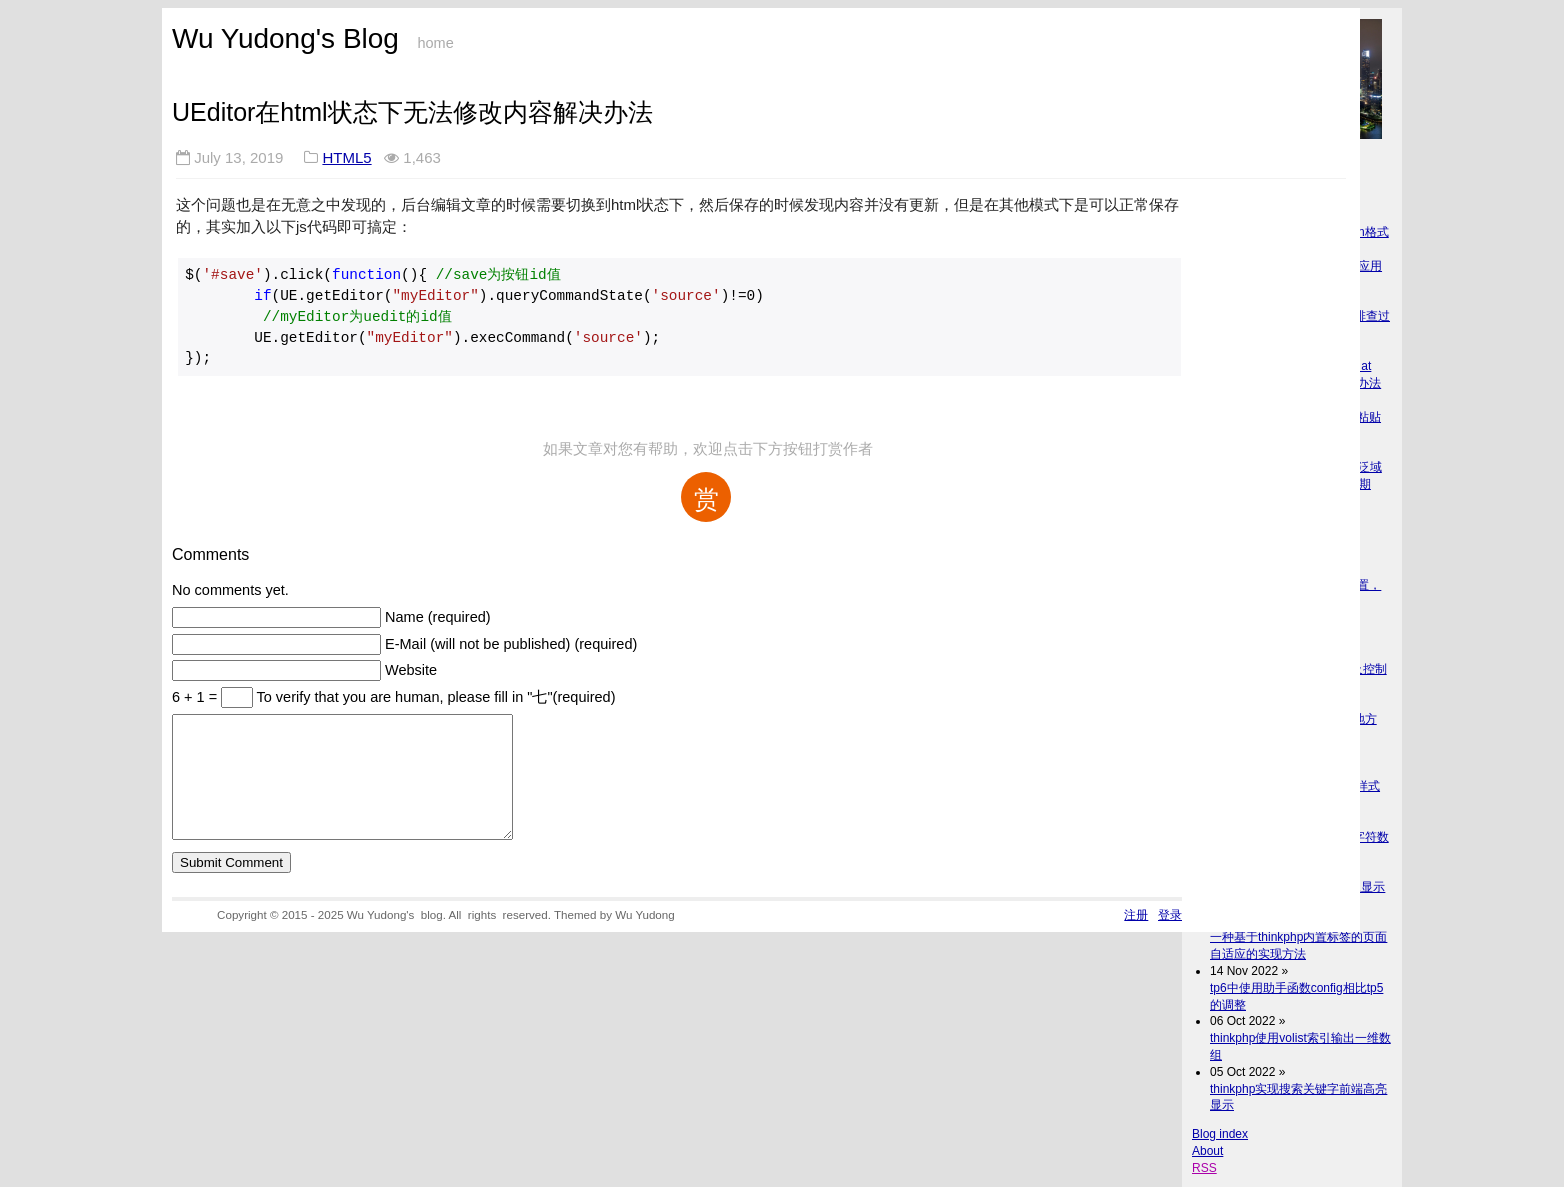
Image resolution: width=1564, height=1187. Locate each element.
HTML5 (346, 157)
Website (411, 670)
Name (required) (438, 617)
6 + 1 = (196, 697)
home (435, 43)
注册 (1136, 938)
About (1207, 1151)
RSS (1204, 1168)
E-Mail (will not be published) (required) (511, 644)
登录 (1170, 938)
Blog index (1220, 1134)
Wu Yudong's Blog (285, 38)
